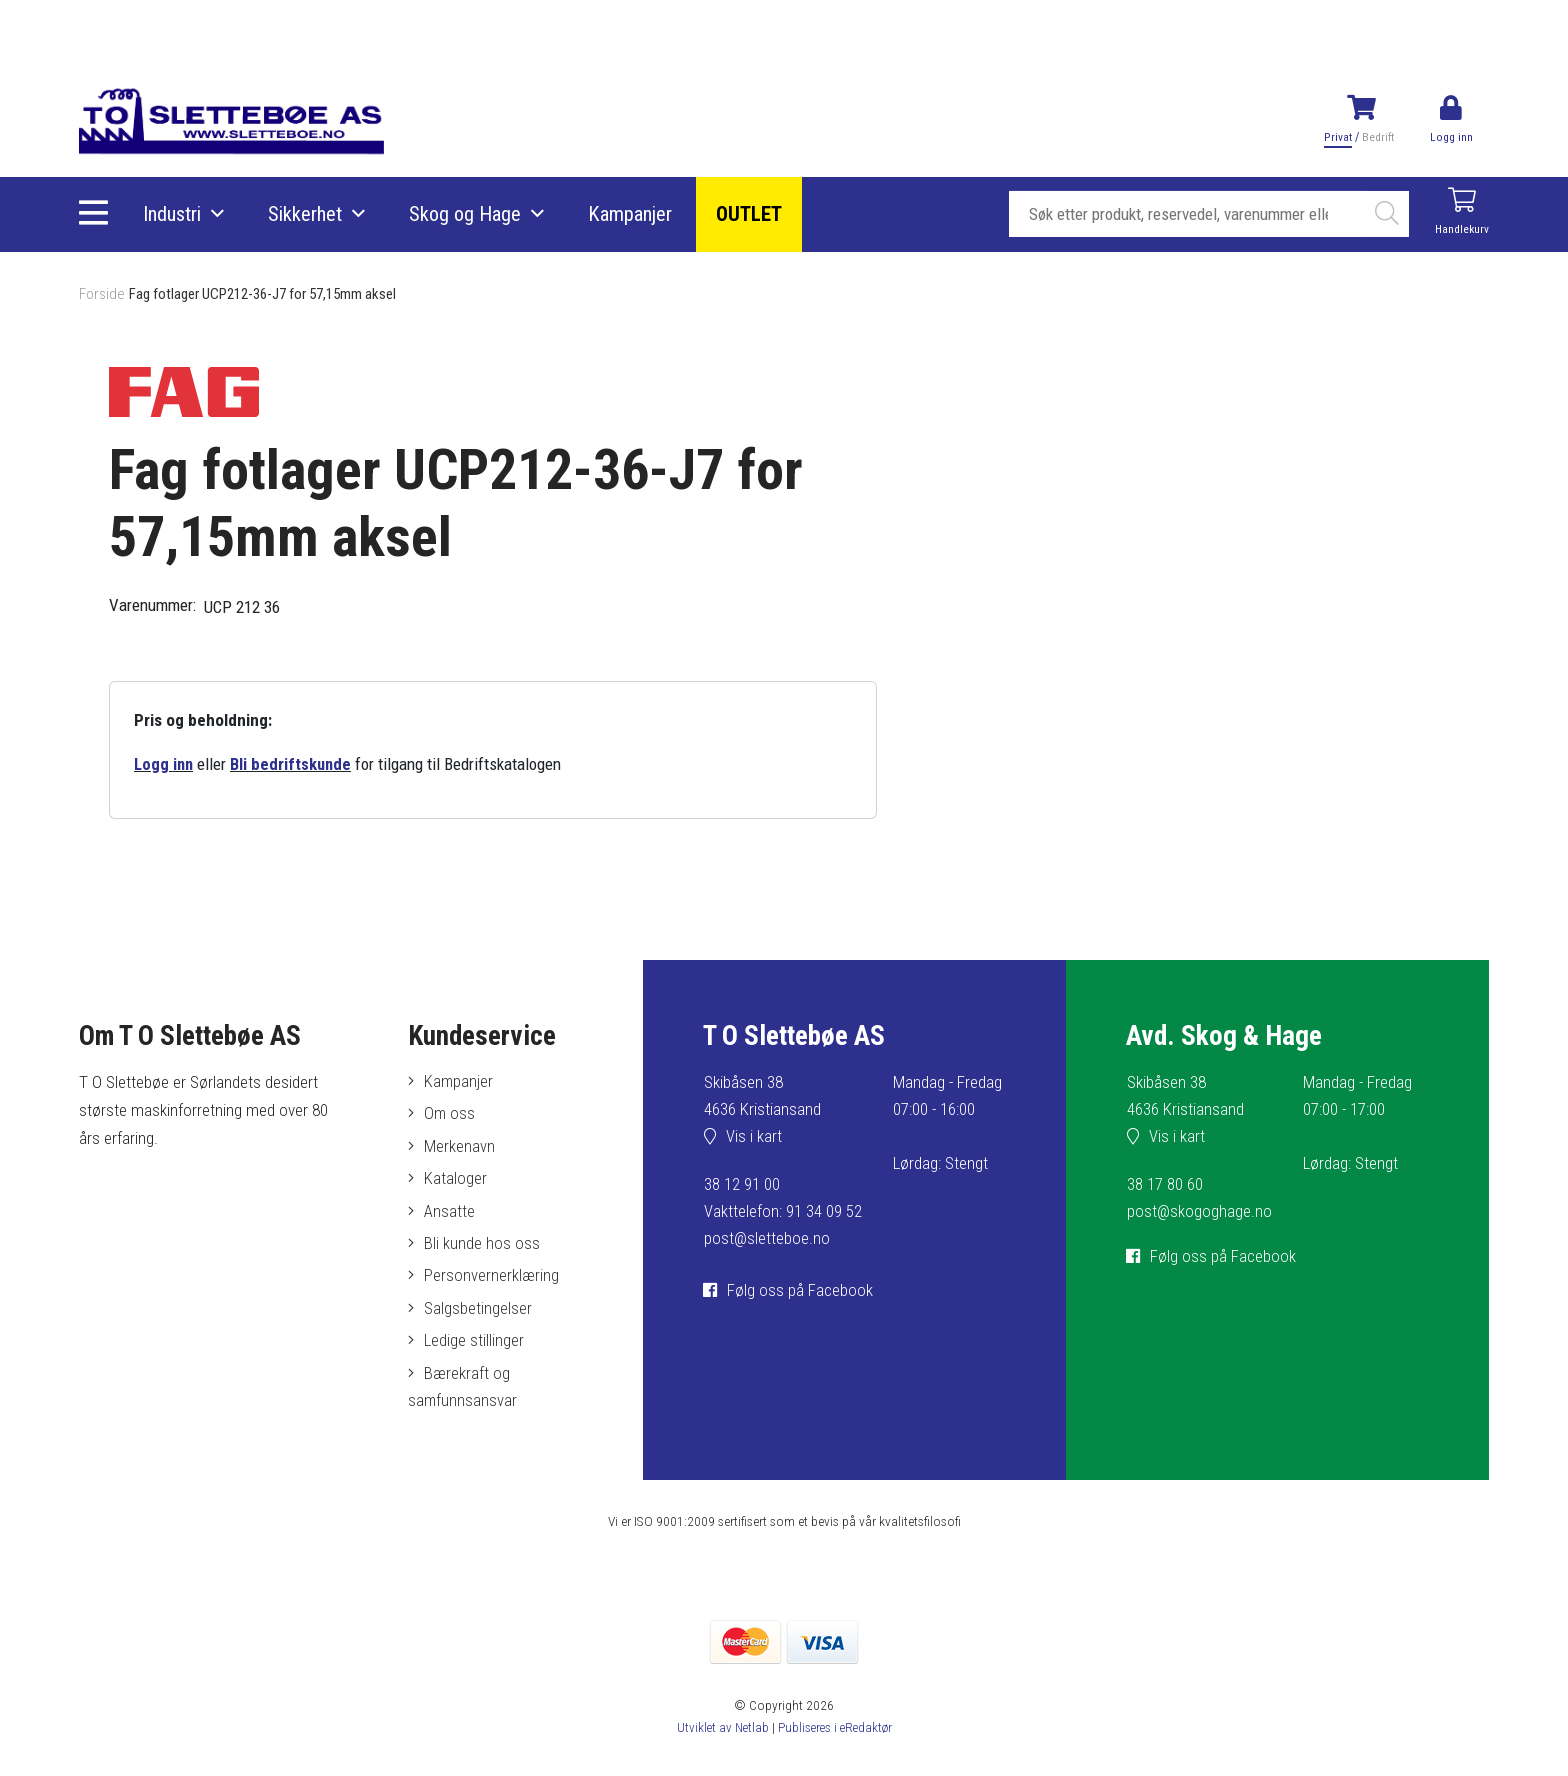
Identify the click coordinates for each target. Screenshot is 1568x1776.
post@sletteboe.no (767, 1239)
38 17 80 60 (1165, 1185)
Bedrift (1377, 137)
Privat (1337, 137)
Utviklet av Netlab (720, 1735)
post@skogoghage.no (1200, 1212)
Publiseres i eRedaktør (835, 1735)
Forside (102, 294)
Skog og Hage (466, 215)
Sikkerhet (306, 215)
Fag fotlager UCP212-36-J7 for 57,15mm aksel (272, 294)
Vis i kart (755, 1138)
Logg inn (164, 765)
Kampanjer (631, 215)
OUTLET (750, 215)
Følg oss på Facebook (801, 1291)
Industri (173, 215)
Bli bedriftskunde (293, 765)
